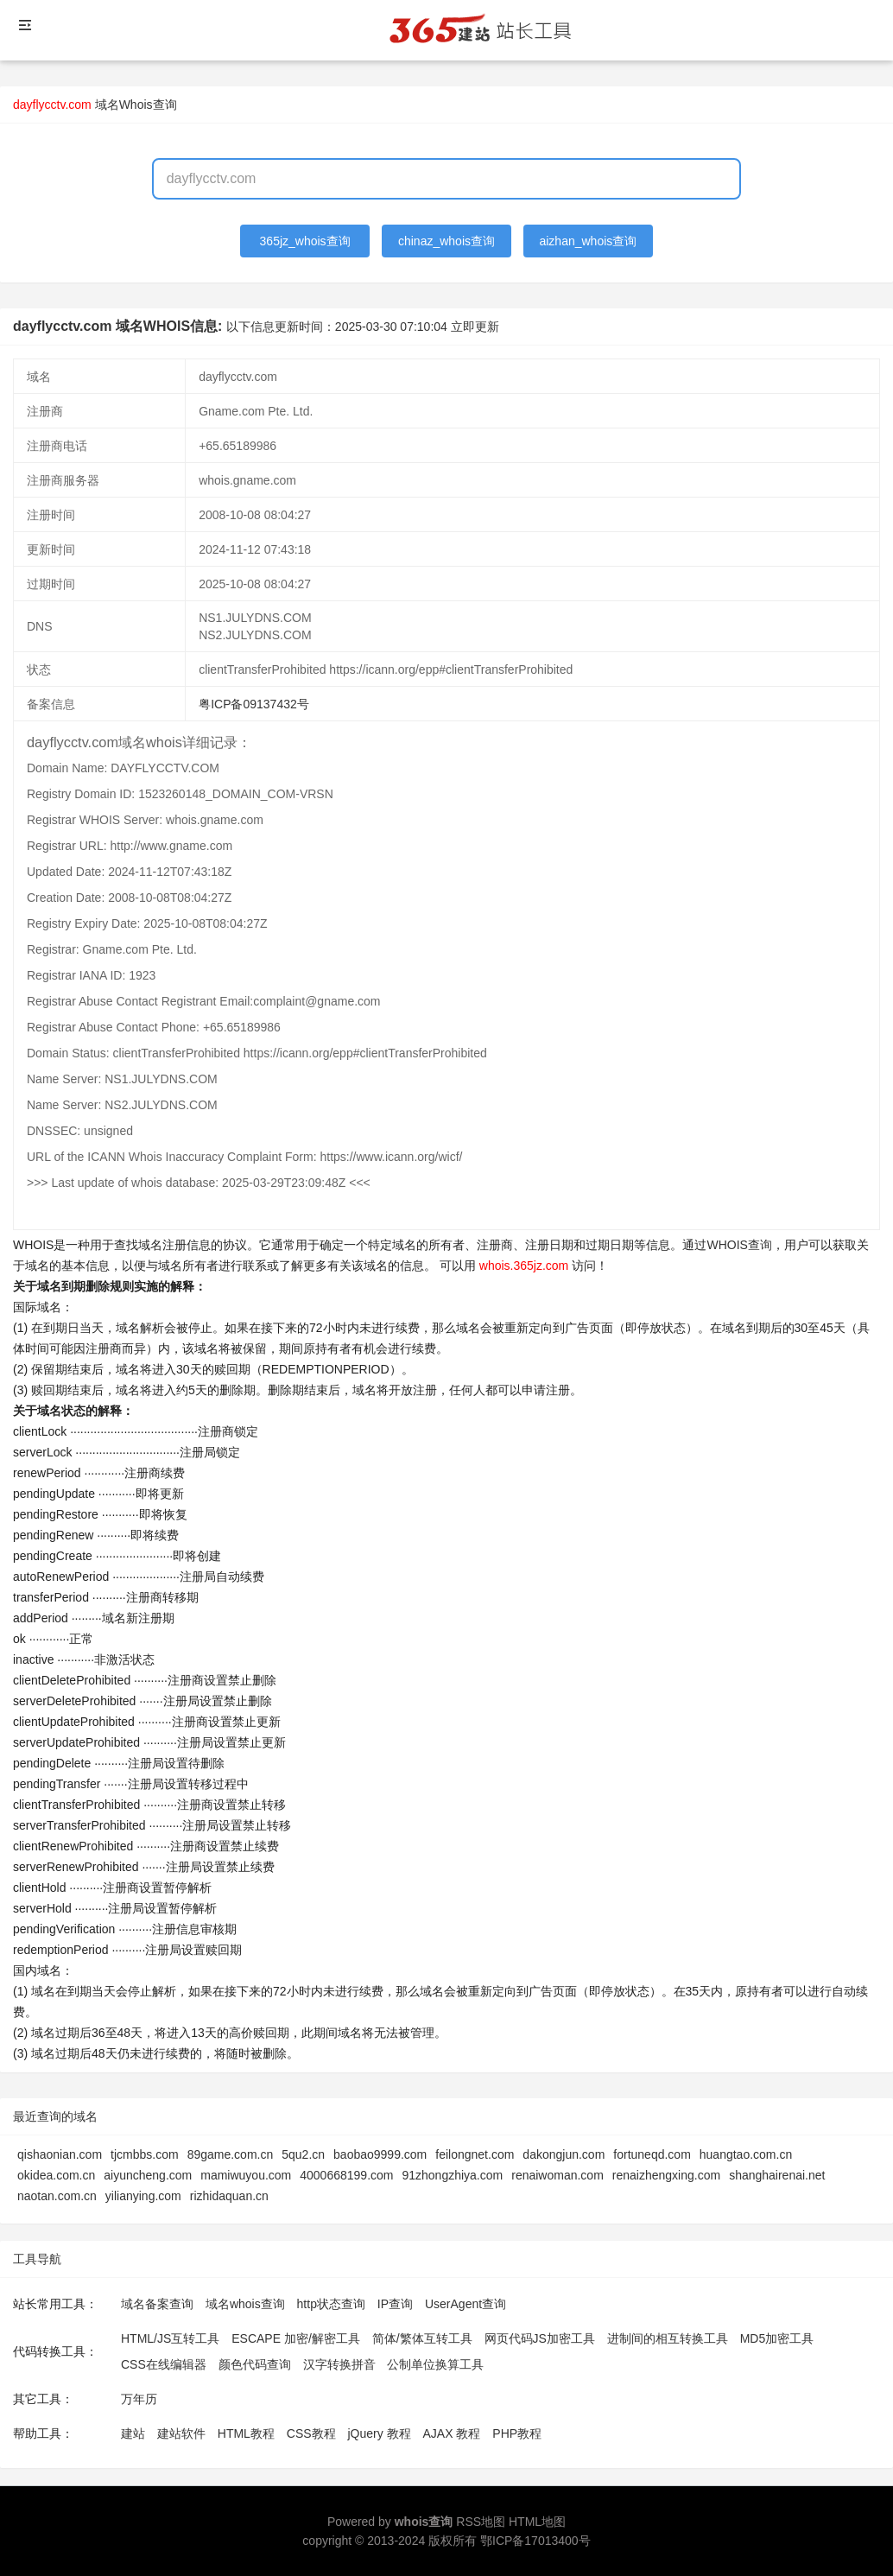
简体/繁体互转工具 (422, 2338)
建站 (133, 2433)
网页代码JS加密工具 (539, 2338)
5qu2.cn (303, 2154)
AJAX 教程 (452, 2433)
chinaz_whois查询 (446, 241)
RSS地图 (480, 2521)
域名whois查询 (245, 2304)
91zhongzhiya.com (452, 2175)
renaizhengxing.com (666, 2175)
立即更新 (475, 326)
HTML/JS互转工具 (170, 2338)
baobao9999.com (380, 2154)
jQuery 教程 (378, 2433)
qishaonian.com (59, 2154)
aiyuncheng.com (148, 2175)
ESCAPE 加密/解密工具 (295, 2338)
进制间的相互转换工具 (667, 2338)
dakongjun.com (563, 2154)
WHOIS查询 (738, 1245)
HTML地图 (537, 2521)
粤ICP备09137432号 (254, 704)
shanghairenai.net (777, 2175)
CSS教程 (311, 2433)
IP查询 (395, 2304)
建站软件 (181, 2433)
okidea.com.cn (56, 2175)
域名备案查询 (157, 2304)
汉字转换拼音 (339, 2364)
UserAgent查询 (465, 2304)
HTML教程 (246, 2433)
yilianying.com (143, 2196)
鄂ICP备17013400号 (535, 2540)
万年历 (139, 2399)
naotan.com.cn (57, 2196)
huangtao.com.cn (746, 2154)
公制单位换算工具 (435, 2364)
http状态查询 (331, 2304)
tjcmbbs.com (145, 2154)
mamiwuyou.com (245, 2175)
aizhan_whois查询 (587, 241)
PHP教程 (517, 2433)
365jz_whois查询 (305, 241)
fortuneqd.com (652, 2154)
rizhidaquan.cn (229, 2196)
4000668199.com (346, 2175)
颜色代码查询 (254, 2364)
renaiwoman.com (557, 2175)
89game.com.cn (230, 2154)
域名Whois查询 (136, 104)
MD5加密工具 (777, 2338)
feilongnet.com (474, 2154)
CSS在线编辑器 (163, 2364)
